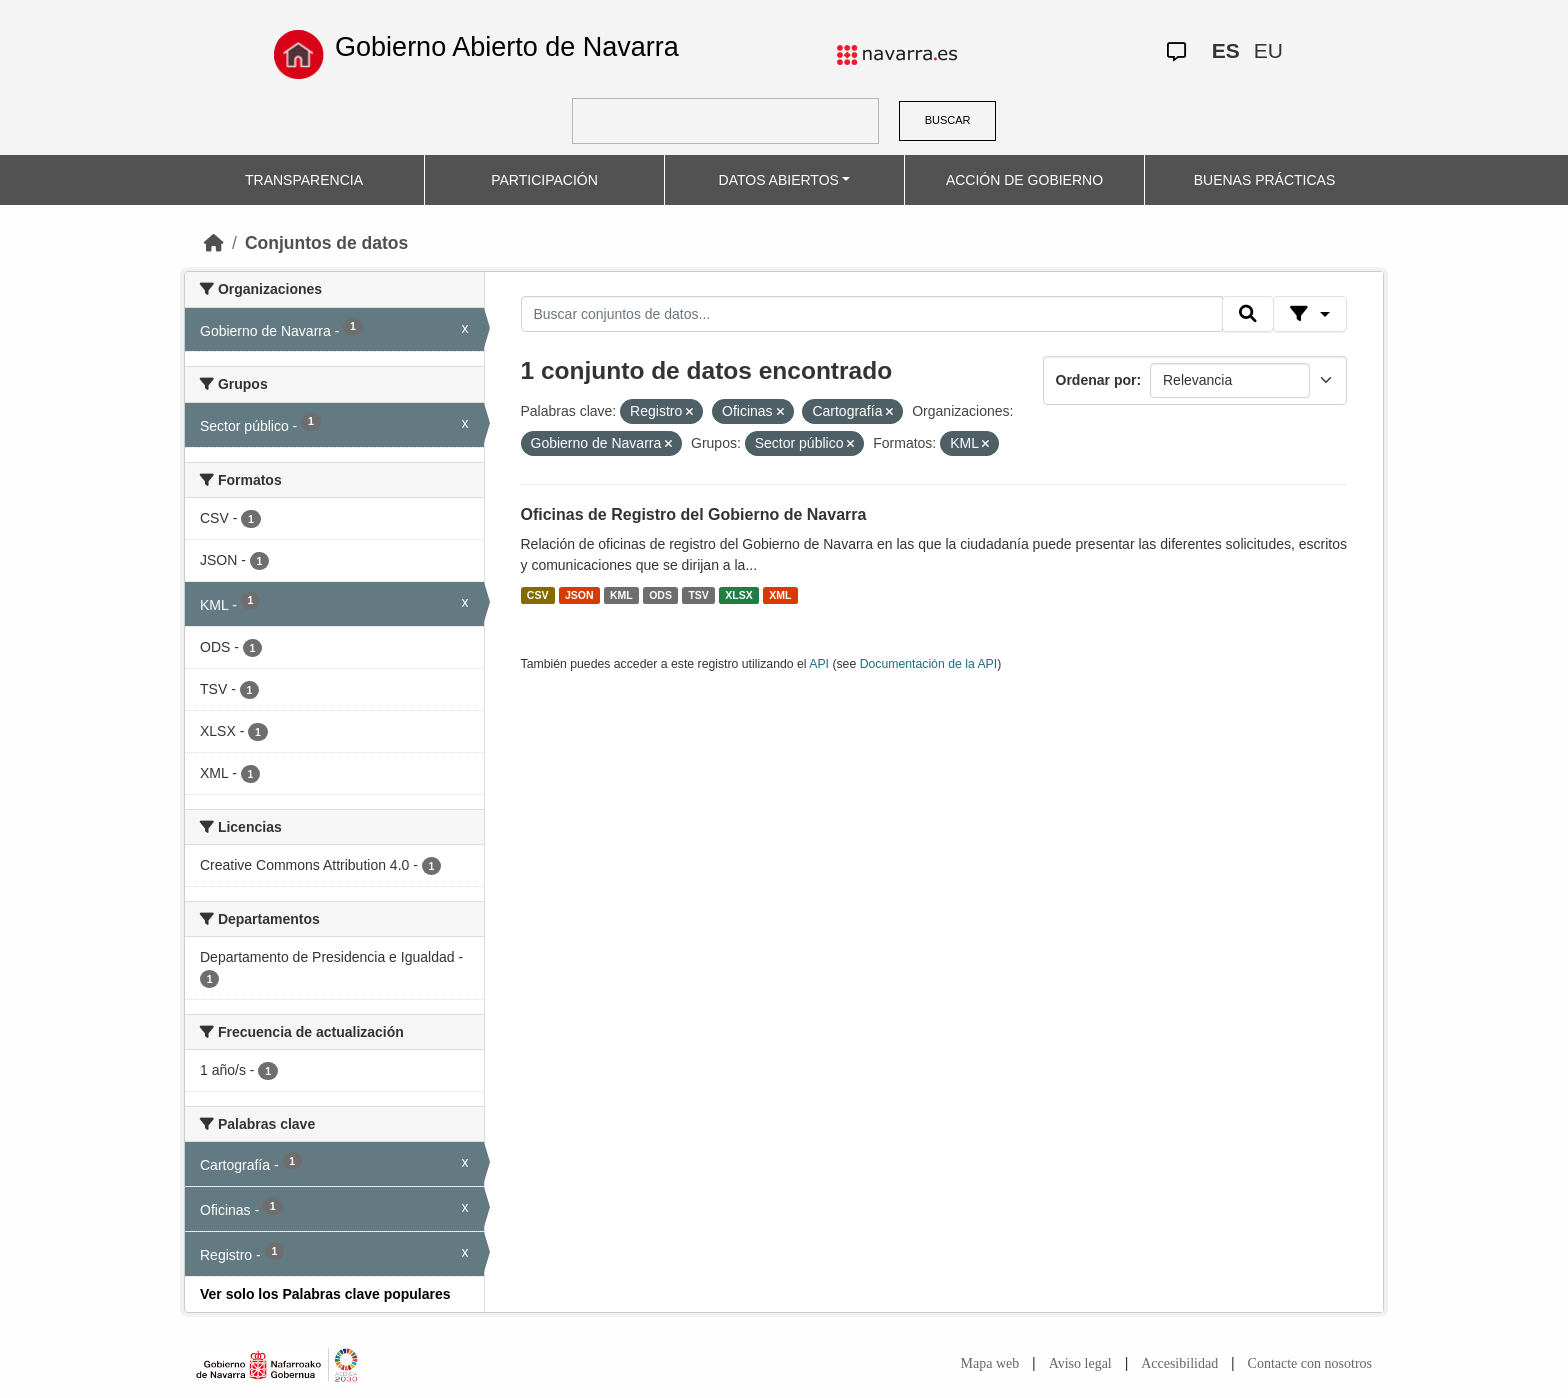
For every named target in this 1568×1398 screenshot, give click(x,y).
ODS (660, 595)
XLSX (738, 595)
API (819, 664)
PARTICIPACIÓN (544, 180)
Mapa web (990, 1363)
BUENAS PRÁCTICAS (1265, 180)
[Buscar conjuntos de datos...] (872, 314)
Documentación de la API (929, 664)
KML (621, 595)
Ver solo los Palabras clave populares (325, 1294)
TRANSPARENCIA (304, 180)
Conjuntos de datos (326, 243)
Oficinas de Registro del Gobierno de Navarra (694, 514)
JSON (579, 595)
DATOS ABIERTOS (779, 180)
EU (1268, 50)
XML (780, 595)
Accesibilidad (1179, 1363)
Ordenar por (1096, 380)
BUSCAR (948, 120)
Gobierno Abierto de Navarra (507, 47)
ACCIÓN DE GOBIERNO (1024, 180)
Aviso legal (1080, 1363)
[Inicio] (214, 243)
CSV (538, 595)
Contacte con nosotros (1310, 1363)
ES (1226, 50)
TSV (698, 595)
